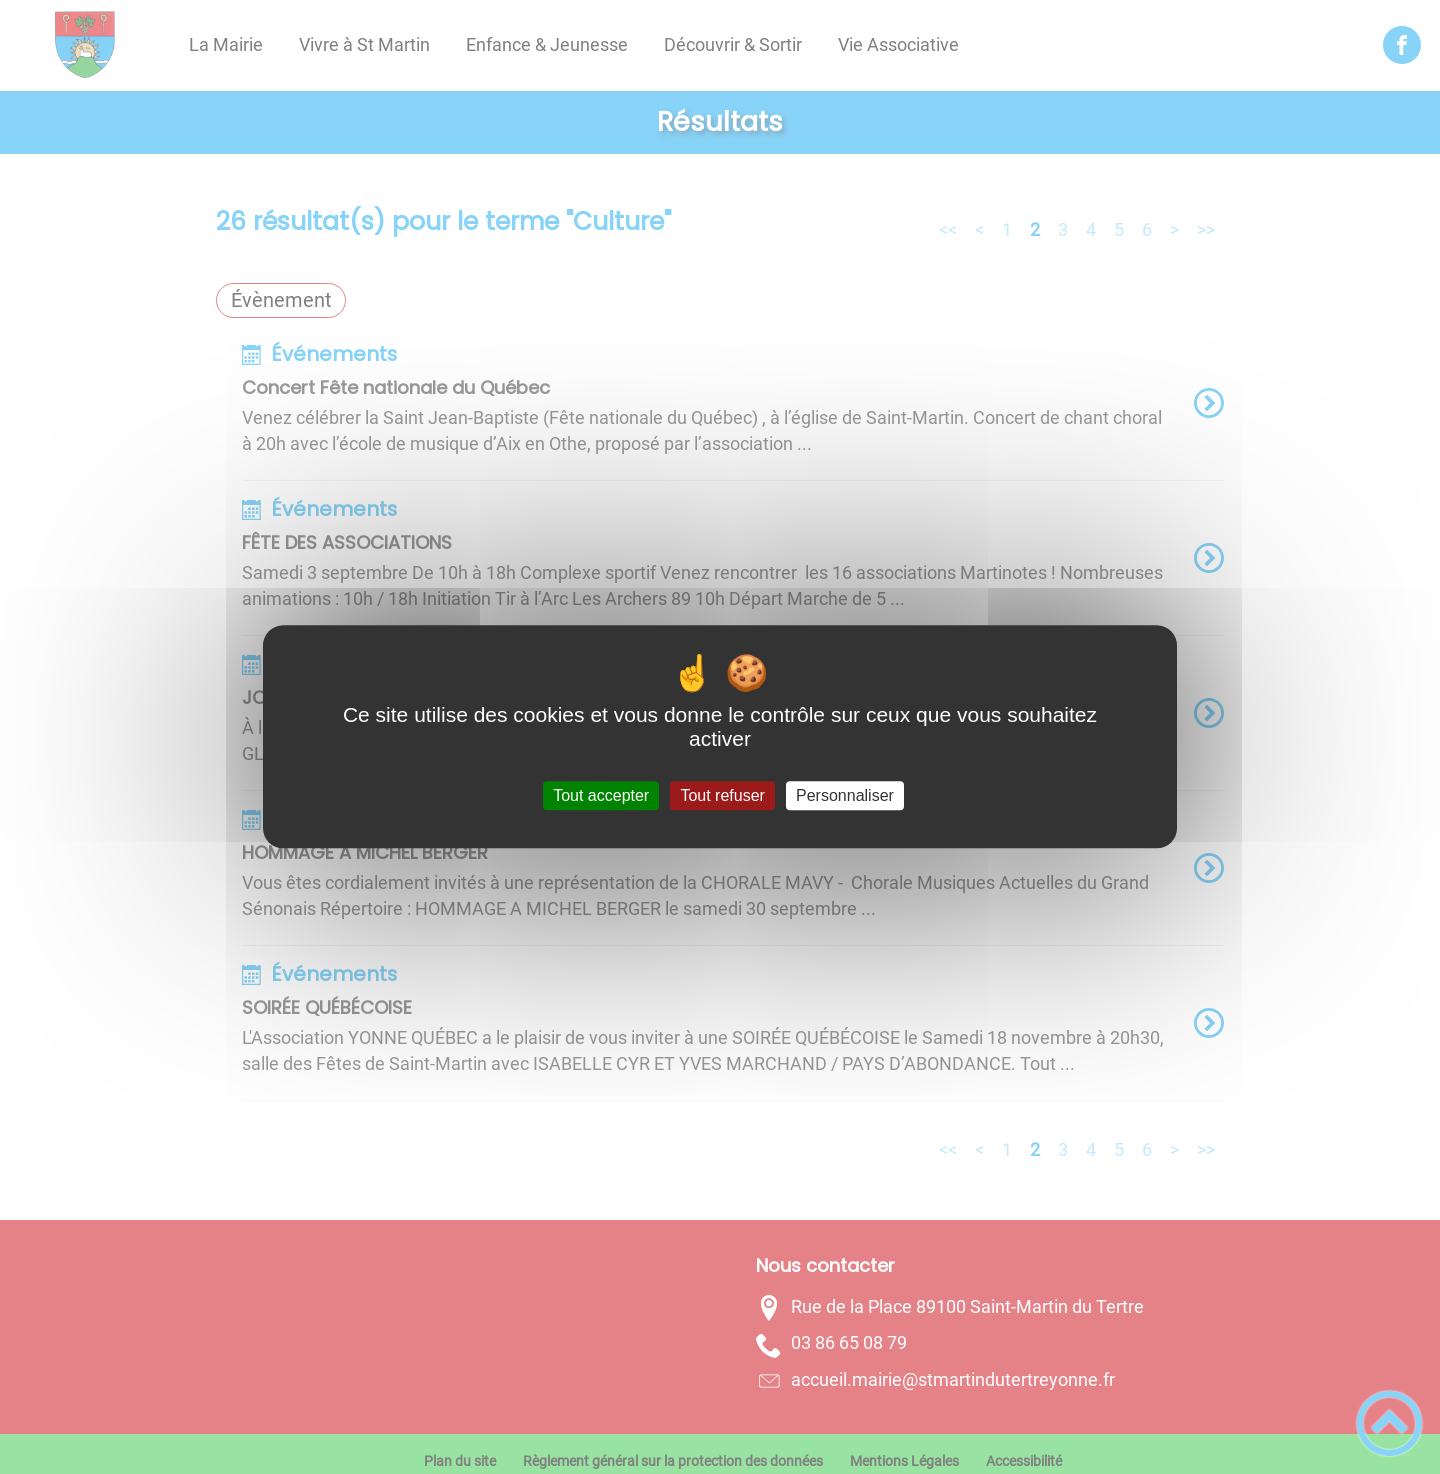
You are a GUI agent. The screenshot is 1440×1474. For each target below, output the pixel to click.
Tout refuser (722, 795)
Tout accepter (601, 795)
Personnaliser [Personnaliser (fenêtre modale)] (845, 795)
